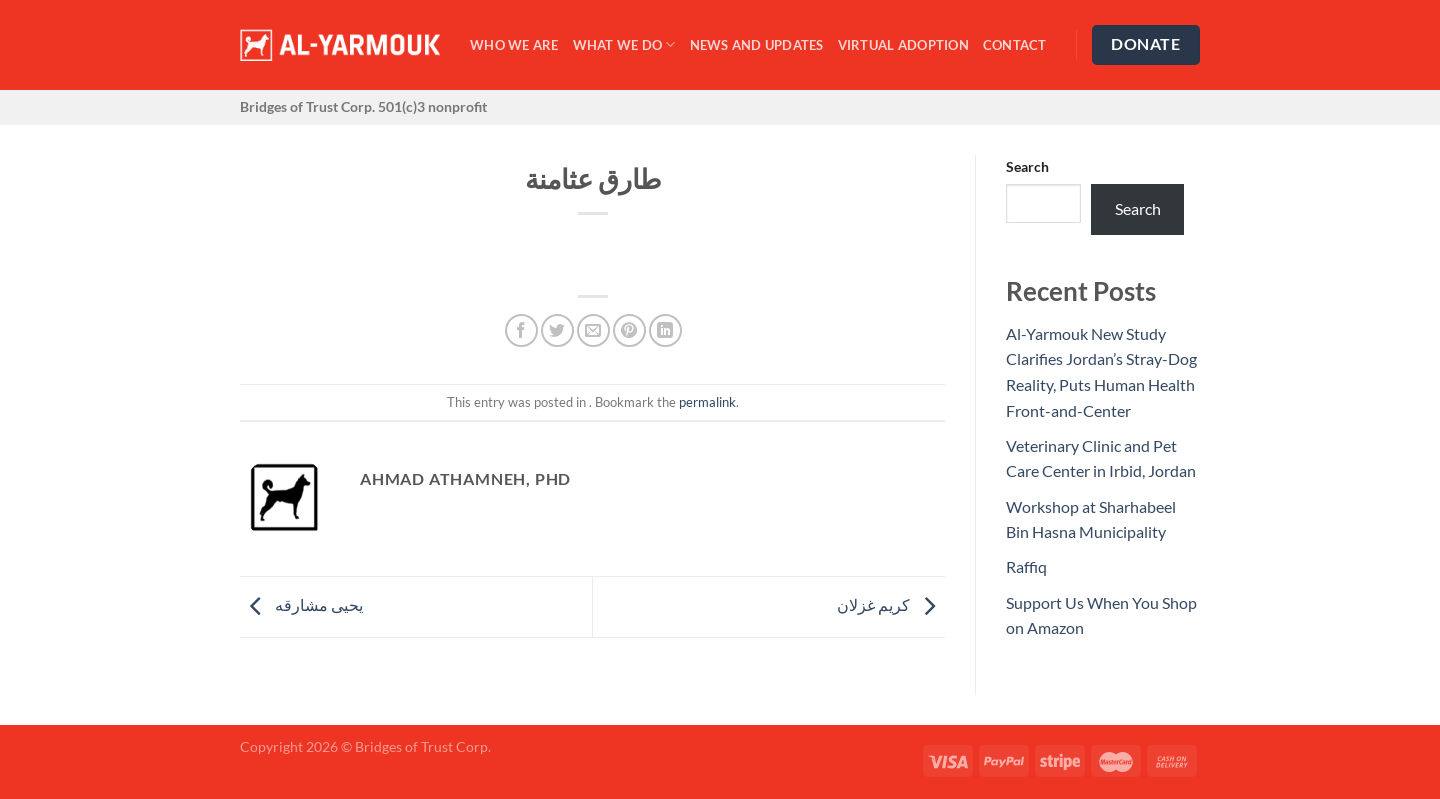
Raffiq (1026, 566)
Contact (1015, 45)
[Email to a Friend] (593, 330)
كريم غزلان (891, 604)
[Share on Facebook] (521, 330)
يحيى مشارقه (301, 604)
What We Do (624, 44)
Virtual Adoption (903, 45)
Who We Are (514, 45)
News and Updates (757, 45)
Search (1027, 166)
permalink (707, 402)
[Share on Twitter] (557, 330)
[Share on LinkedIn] (665, 330)
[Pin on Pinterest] (629, 330)
